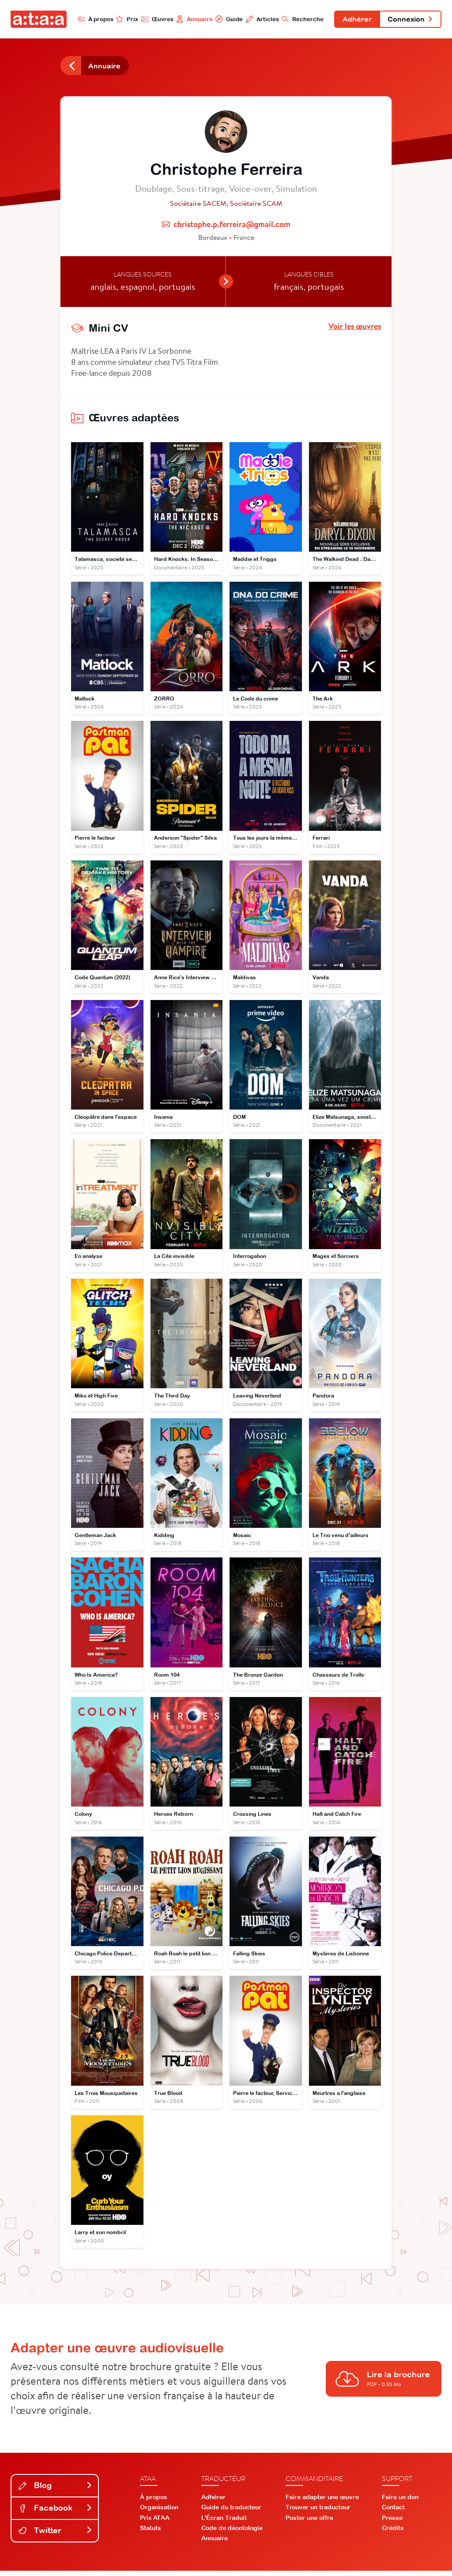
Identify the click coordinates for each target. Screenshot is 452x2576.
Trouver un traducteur (318, 2512)
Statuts (150, 2532)
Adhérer (355, 19)
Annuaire (191, 19)
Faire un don (400, 2502)
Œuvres (154, 19)
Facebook (56, 2513)
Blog (56, 2490)
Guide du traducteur (231, 2512)
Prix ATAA (155, 2522)
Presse (392, 2522)
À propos (92, 19)
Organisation (159, 2512)
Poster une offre (309, 2522)
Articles (259, 19)
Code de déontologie (232, 2532)
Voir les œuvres (354, 327)
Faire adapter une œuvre (322, 2502)
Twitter (56, 2535)
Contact (393, 2512)
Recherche (300, 19)
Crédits (393, 2532)
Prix (124, 19)
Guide (226, 19)
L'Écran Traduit (224, 2522)
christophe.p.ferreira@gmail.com (231, 225)
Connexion (410, 19)
